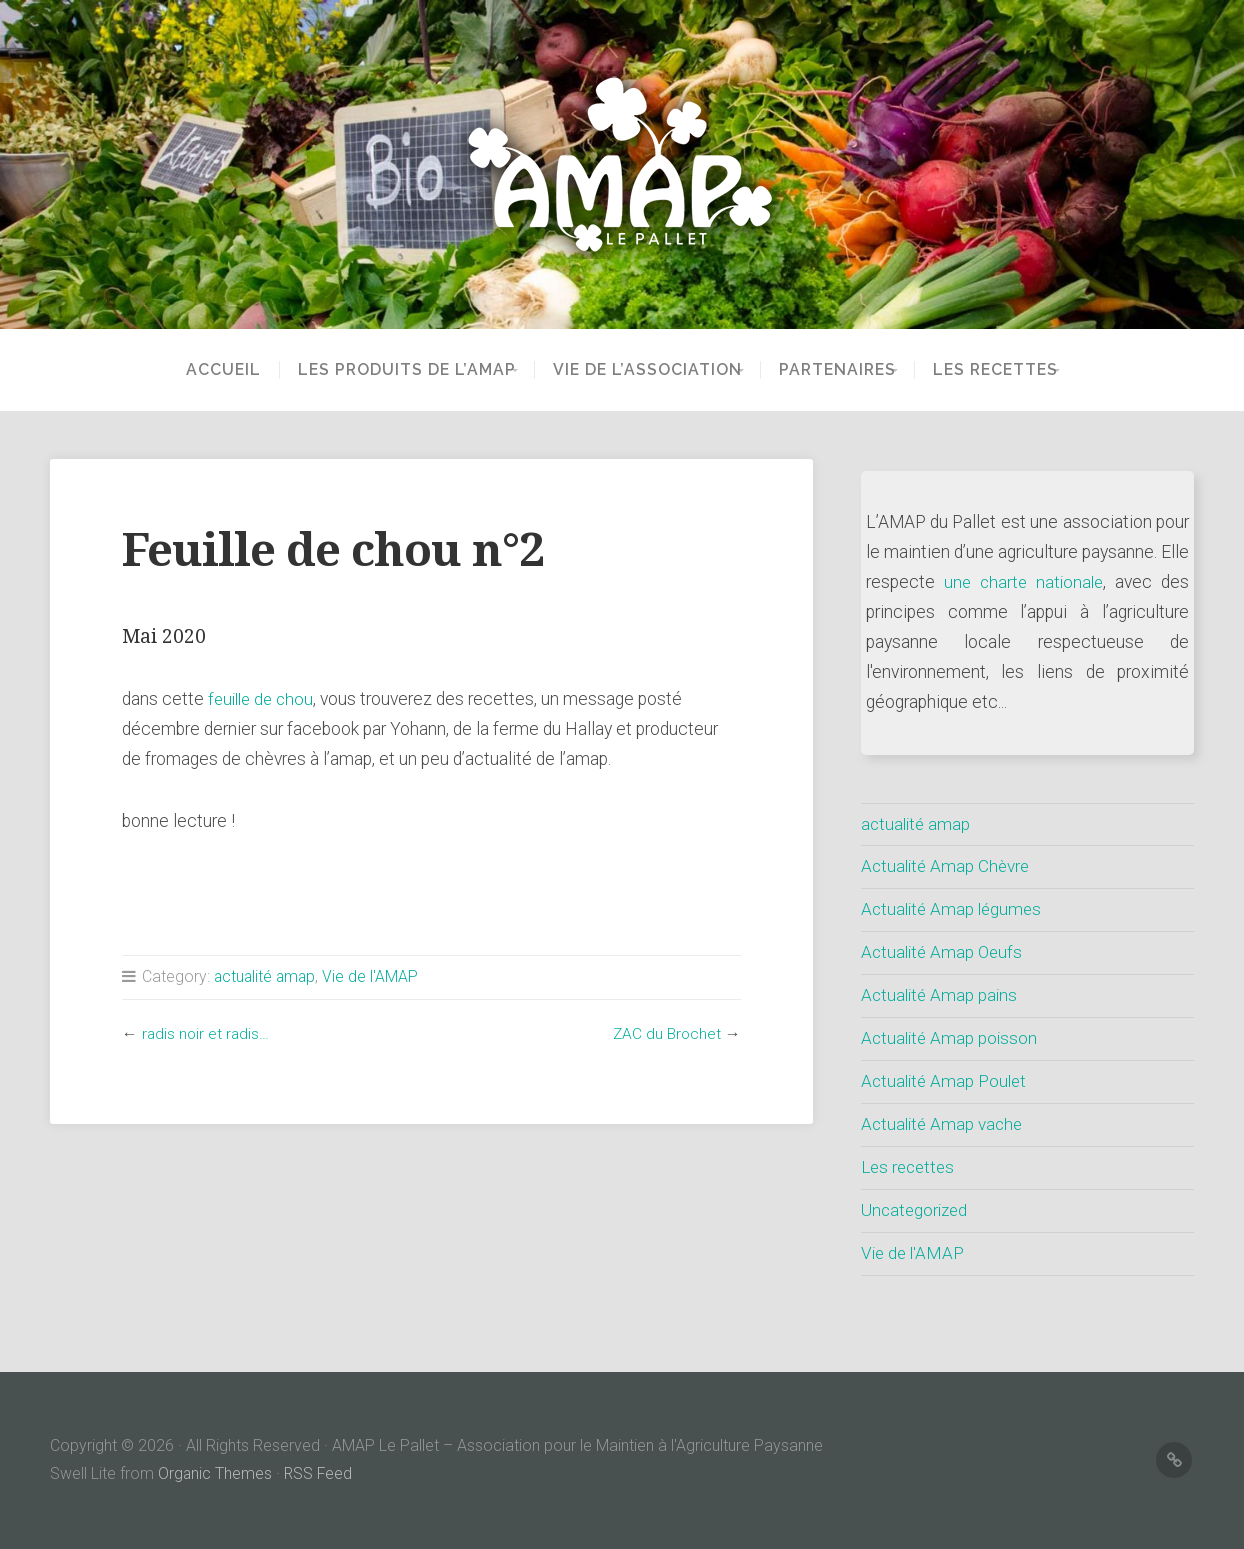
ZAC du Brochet (666, 1033)
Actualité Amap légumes (954, 909)
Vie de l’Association (633, 370)
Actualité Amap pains (941, 995)
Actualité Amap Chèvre (948, 866)
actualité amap (266, 976)
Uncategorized (916, 1210)
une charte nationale (1024, 582)
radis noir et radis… (207, 1033)
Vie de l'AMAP (374, 976)
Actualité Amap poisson (951, 1038)
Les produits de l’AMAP (380, 370)
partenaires (837, 370)
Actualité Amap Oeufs (944, 952)
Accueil (196, 370)
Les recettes (1009, 370)
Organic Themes (215, 1473)
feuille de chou (264, 699)
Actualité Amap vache (944, 1124)
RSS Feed (320, 1473)
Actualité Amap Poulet (946, 1081)
